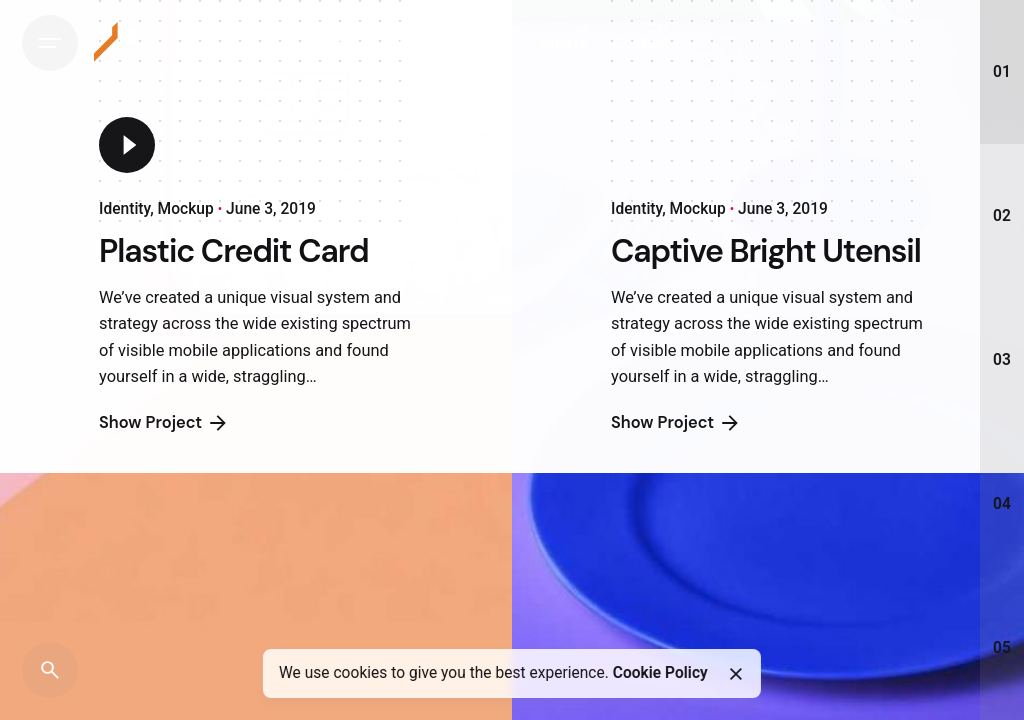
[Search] (50, 670)
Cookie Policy (660, 673)
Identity (124, 210)
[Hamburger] (50, 43)
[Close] (735, 674)
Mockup (186, 210)
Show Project (164, 441)
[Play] (127, 145)
